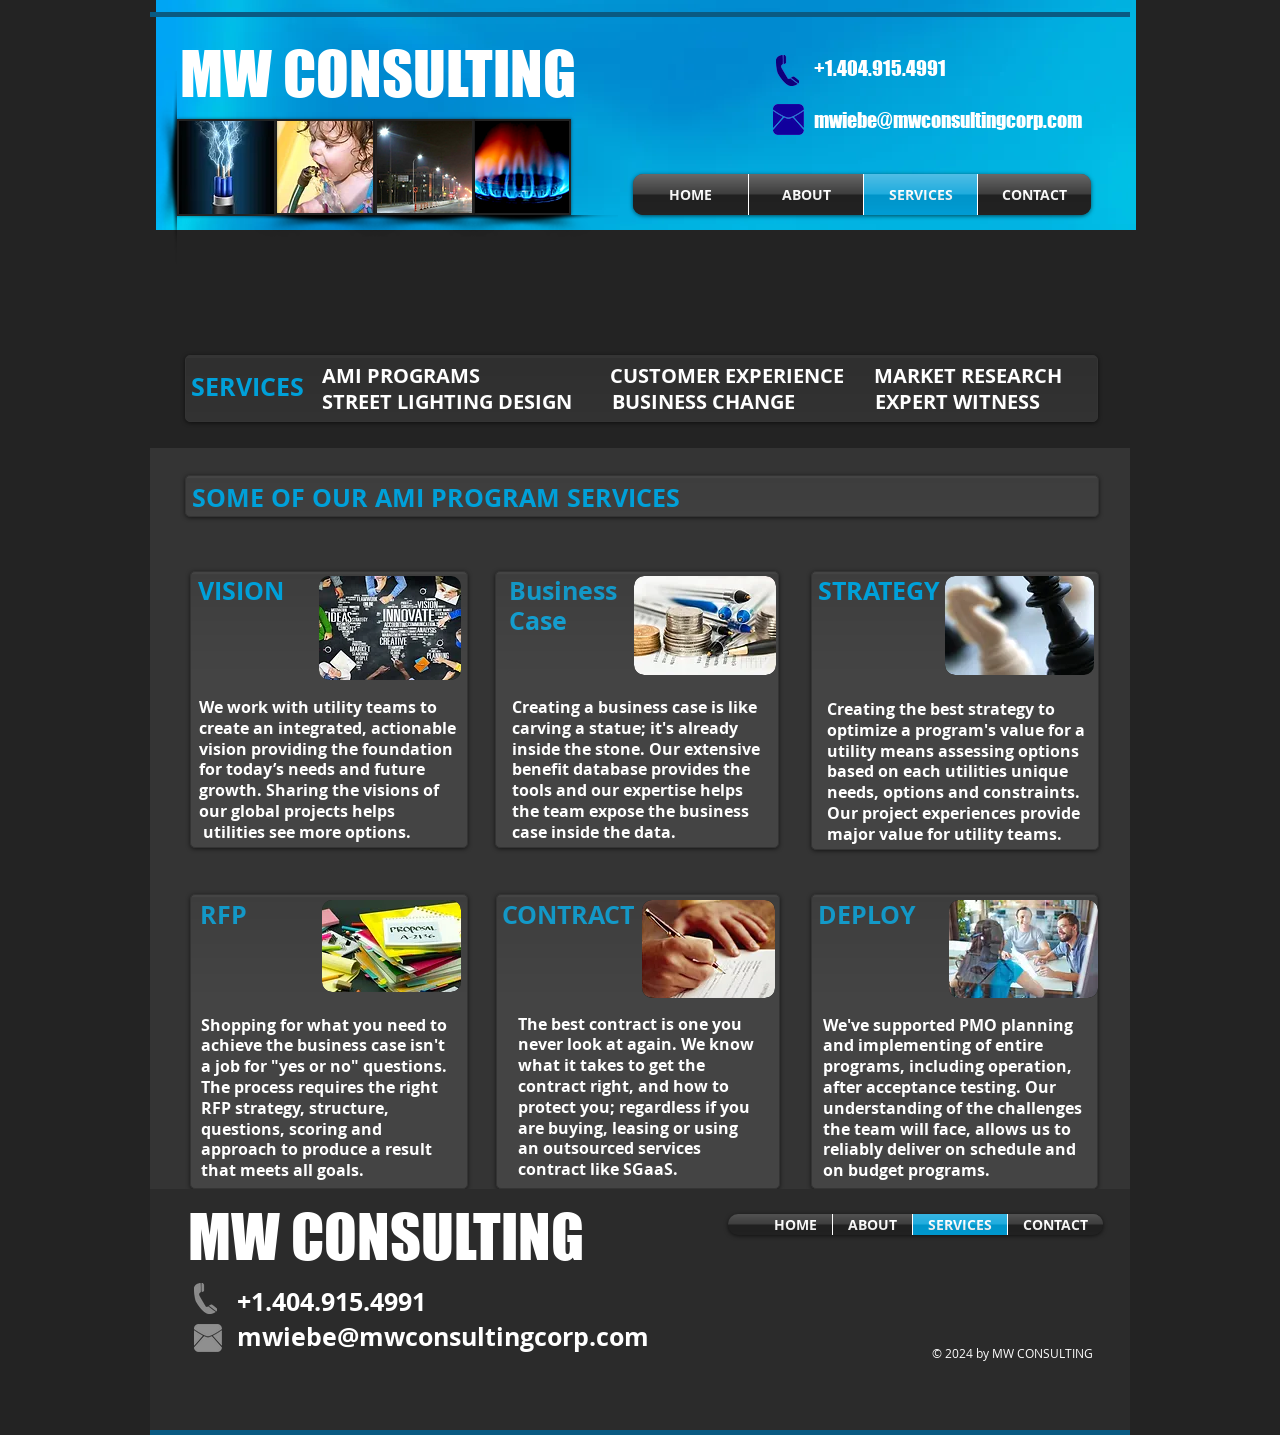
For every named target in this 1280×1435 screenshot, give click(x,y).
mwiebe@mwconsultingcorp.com (948, 120)
